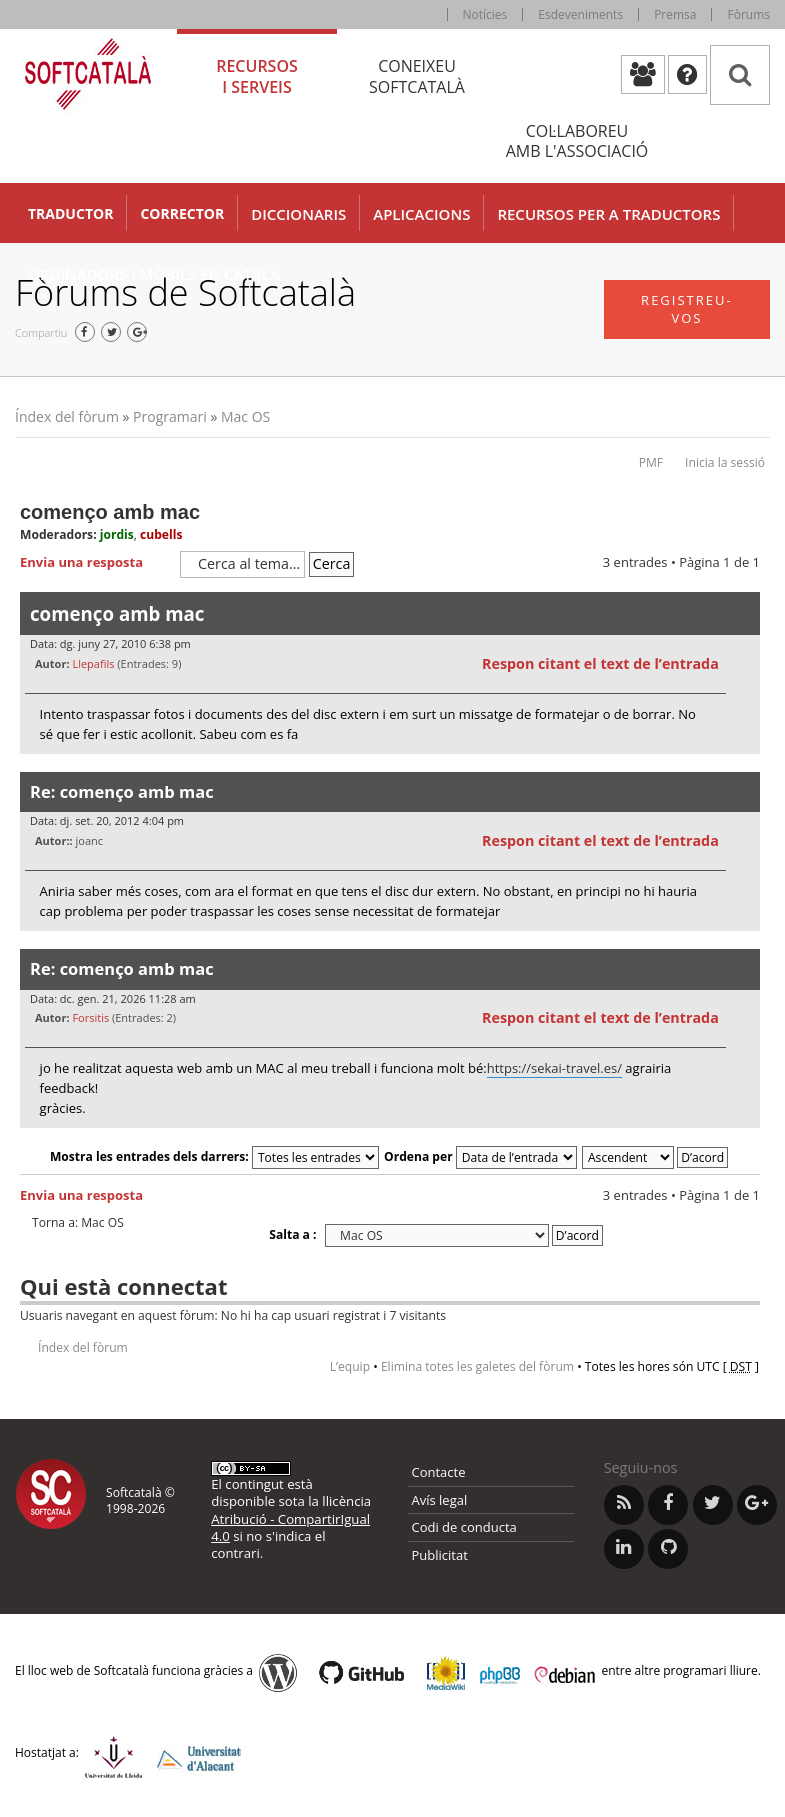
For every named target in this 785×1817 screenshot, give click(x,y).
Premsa (675, 14)
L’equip (350, 1366)
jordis (117, 534)
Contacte (439, 1472)
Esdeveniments (580, 14)
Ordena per (480, 1156)
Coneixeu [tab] (417, 76)
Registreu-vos (687, 309)
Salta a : (292, 1234)
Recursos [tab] (257, 76)
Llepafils (93, 663)
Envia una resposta (95, 563)
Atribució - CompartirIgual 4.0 (290, 1527)
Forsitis (90, 1017)
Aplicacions (421, 214)
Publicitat (440, 1555)
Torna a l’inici (744, 766)
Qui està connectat (123, 1286)
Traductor (70, 213)
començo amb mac (110, 512)
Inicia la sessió (725, 462)
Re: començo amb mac (122, 791)
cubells (161, 534)
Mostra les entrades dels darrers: (214, 1156)
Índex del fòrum (67, 416)
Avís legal (440, 1500)
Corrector (182, 213)
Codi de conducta (464, 1527)
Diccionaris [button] (298, 214)
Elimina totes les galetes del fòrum (477, 1366)
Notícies (485, 14)
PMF (651, 462)
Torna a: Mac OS (78, 1223)
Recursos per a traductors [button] (608, 214)
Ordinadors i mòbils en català (154, 274)
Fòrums (748, 14)
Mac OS (245, 416)
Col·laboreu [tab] (577, 141)
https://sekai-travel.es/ (554, 1068)
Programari (170, 416)
